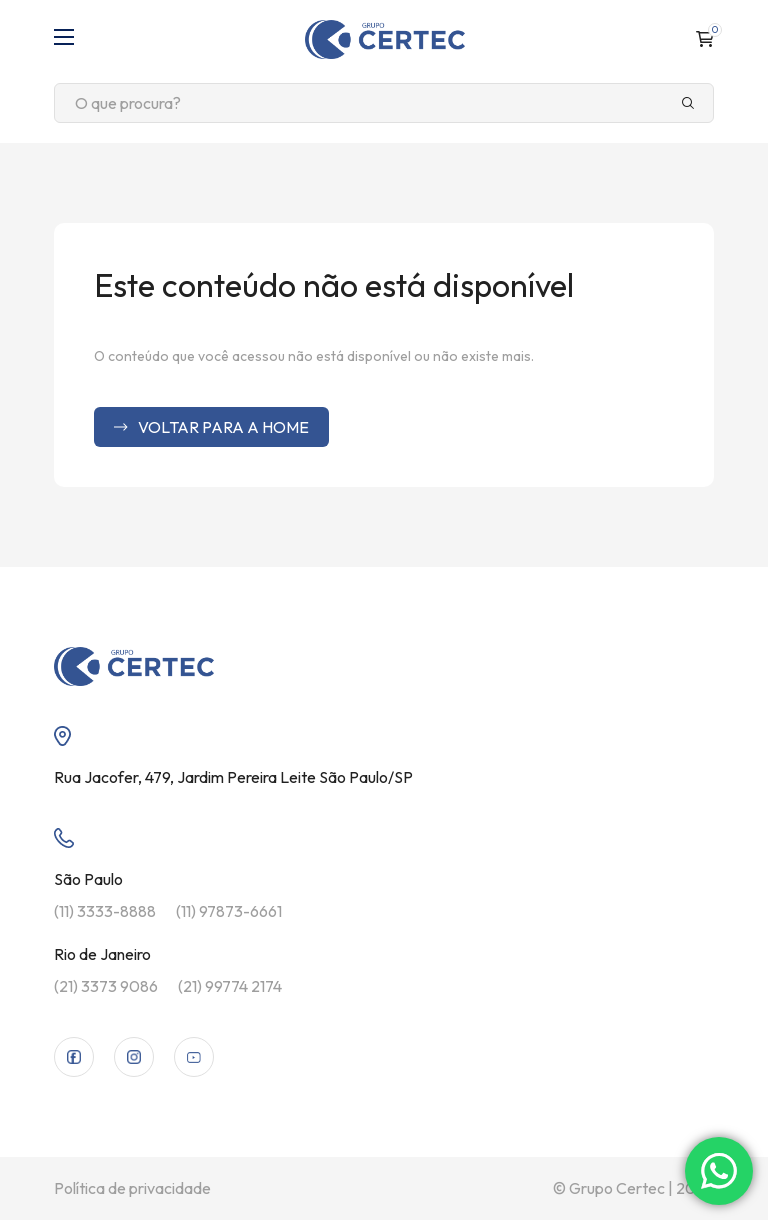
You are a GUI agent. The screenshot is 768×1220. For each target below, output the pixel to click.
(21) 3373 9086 (106, 986)
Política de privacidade (132, 1188)
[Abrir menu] (64, 39)
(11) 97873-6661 (229, 911)
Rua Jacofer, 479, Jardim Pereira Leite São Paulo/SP (233, 777)
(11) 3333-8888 (105, 911)
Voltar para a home (211, 427)
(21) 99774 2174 (230, 986)
